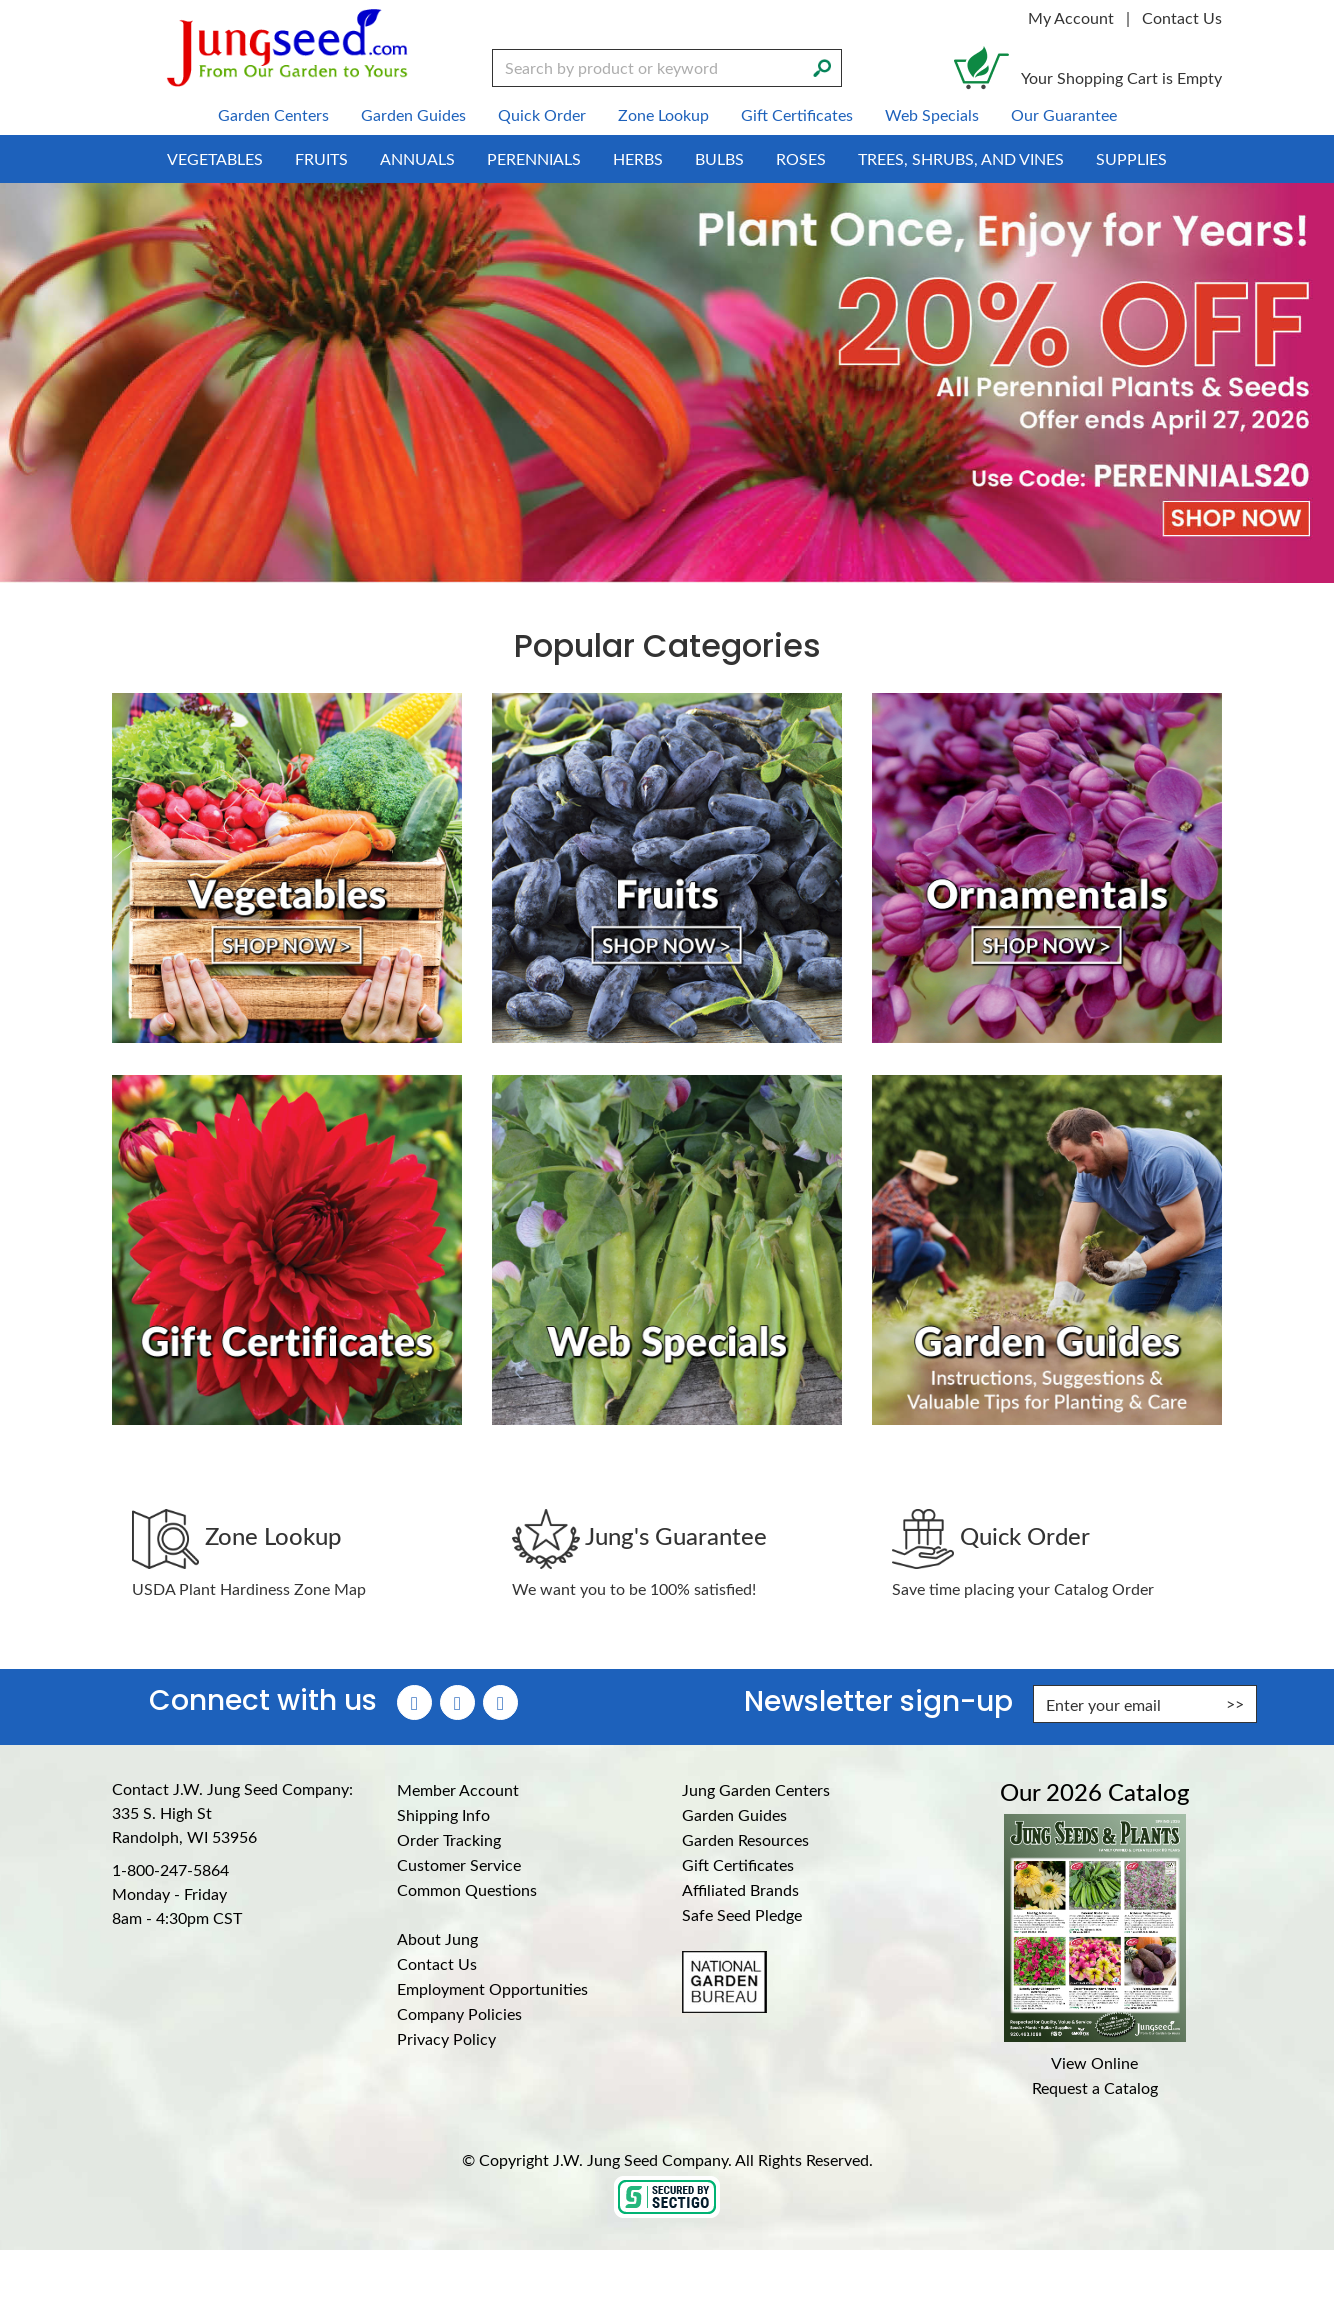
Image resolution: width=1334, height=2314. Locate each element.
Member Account (458, 1789)
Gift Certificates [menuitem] (797, 114)
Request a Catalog (1095, 2087)
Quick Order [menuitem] (542, 114)
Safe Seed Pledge (742, 1914)
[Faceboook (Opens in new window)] (414, 1702)
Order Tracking (449, 1839)
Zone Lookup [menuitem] (663, 114)
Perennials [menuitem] (534, 158)
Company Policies (459, 2013)
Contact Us (1182, 17)
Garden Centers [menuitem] (273, 114)
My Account (1071, 17)
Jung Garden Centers (756, 1789)
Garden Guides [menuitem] (413, 114)
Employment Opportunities (492, 1988)
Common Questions (467, 1889)
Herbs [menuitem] (638, 158)
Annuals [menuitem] (417, 158)
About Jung (437, 1938)
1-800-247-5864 (170, 1869)
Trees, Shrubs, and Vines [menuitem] (961, 158)
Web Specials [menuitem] (932, 114)
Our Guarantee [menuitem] (1064, 114)
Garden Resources (745, 1839)
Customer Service (459, 1864)
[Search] (822, 66)
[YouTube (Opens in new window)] (500, 1702)
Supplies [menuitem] (1131, 158)
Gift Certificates (738, 1864)
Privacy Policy (446, 2038)
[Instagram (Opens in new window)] (457, 1702)
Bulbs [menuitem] (719, 158)
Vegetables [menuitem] (215, 158)
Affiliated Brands (740, 1889)
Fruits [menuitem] (321, 158)
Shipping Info (443, 1814)
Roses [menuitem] (801, 158)
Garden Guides (734, 1814)
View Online (1094, 2062)
